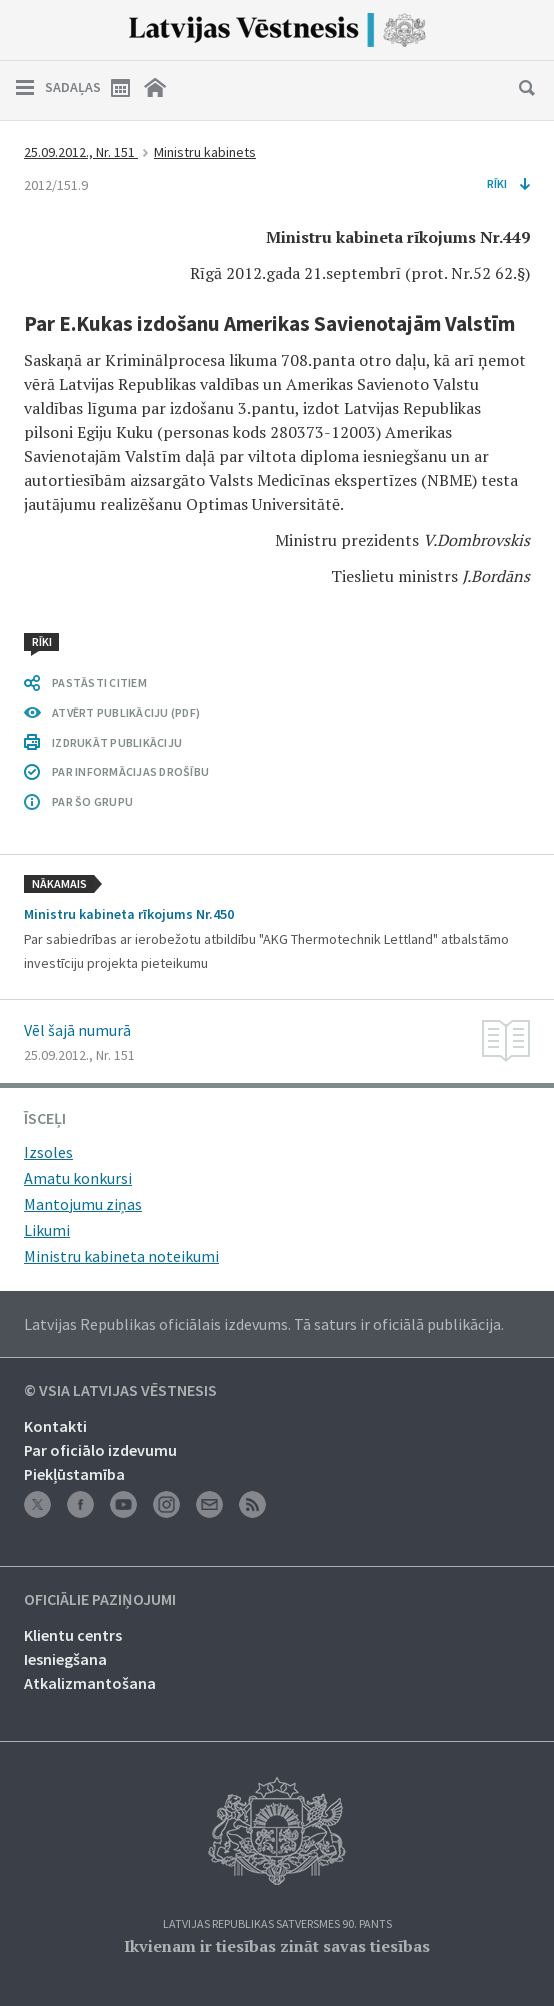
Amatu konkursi (78, 1178)
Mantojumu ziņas (83, 1204)
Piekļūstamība (74, 1474)
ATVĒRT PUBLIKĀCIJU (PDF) (126, 712)
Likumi (47, 1230)
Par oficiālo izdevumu (100, 1450)
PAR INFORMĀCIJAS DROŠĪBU (130, 771)
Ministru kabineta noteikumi (121, 1256)
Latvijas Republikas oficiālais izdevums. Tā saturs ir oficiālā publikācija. (264, 1324)
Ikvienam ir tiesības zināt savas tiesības (277, 1946)
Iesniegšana (65, 1659)
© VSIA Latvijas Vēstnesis (120, 1391)
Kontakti (55, 1426)
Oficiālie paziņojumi (100, 1600)
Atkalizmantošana (90, 1683)
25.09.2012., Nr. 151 (81, 152)
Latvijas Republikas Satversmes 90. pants (277, 1924)
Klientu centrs (73, 1635)
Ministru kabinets (205, 152)
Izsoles (48, 1152)
